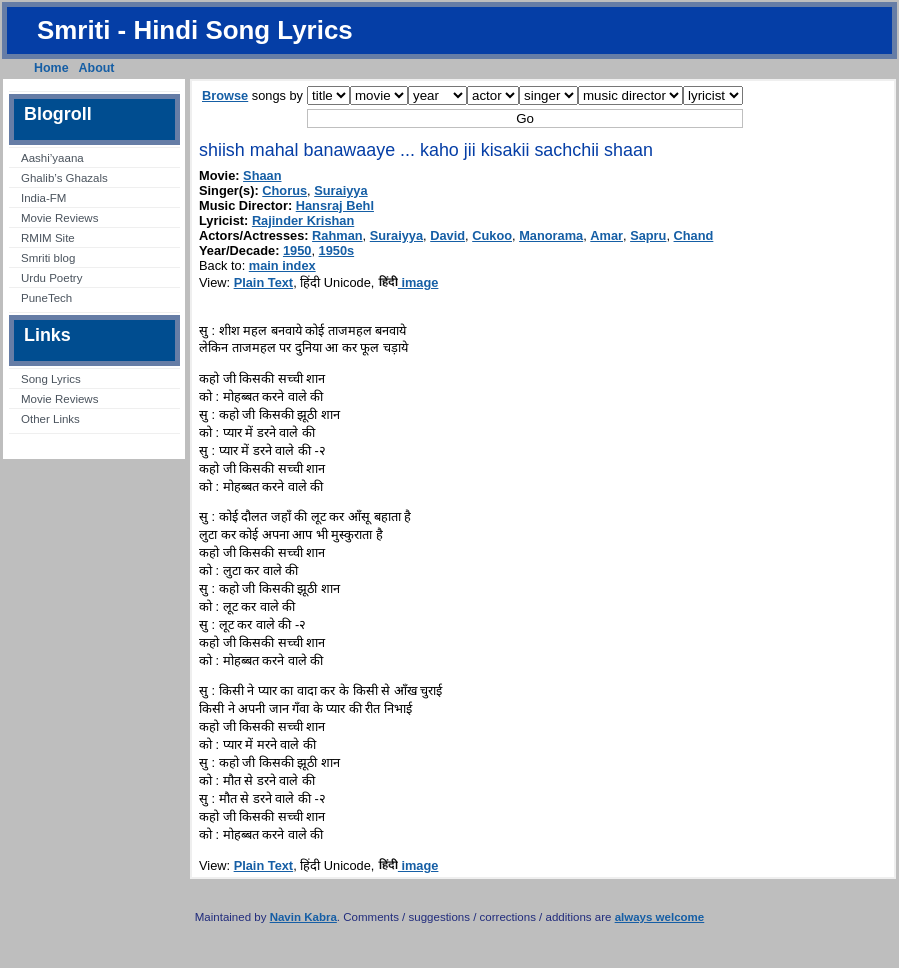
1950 (297, 250)
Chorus (284, 190)
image (408, 282)
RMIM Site (48, 238)
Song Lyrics (51, 379)
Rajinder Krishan (303, 220)
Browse (225, 95)
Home (51, 68)
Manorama (551, 235)
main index (282, 265)
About (97, 68)
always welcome (660, 917)
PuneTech (46, 298)
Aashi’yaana (52, 158)
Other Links (50, 419)
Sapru (648, 235)
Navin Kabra (303, 917)
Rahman (337, 235)
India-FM (43, 198)
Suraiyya (340, 190)
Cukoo (492, 235)
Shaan (262, 175)
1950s (337, 250)
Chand (694, 235)
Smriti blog (48, 258)
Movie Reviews (59, 218)
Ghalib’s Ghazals (64, 178)
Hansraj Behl (335, 205)
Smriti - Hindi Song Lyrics (195, 30)
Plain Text (264, 282)
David (447, 235)
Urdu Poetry (51, 278)
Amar (606, 235)
